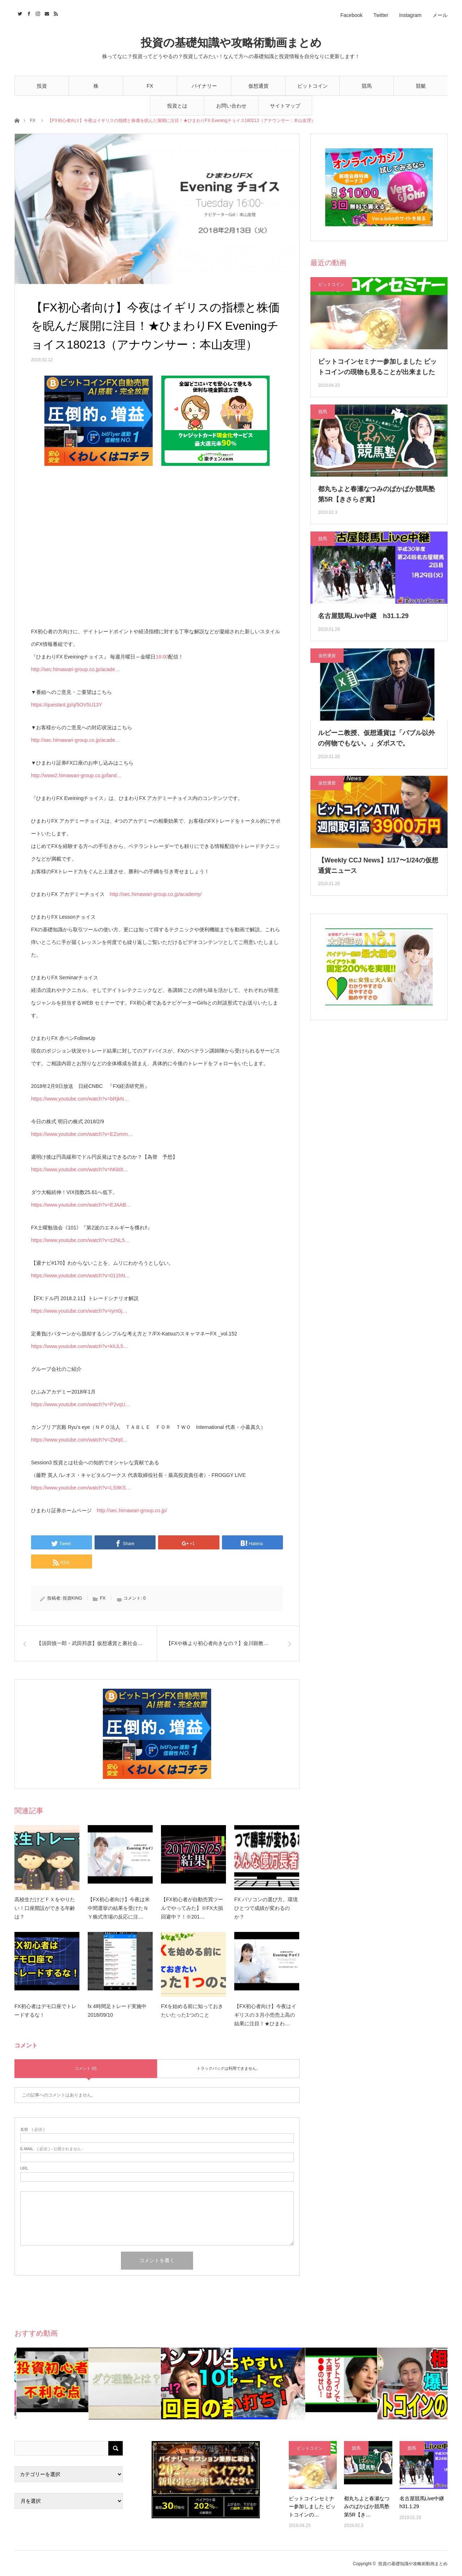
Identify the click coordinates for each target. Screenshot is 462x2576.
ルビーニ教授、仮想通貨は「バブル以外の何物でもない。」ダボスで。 (376, 738)
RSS (55, 12)
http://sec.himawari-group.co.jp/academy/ (156, 894)
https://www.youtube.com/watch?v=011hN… (80, 1275)
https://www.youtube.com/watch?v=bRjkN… (80, 1099)
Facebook (351, 15)
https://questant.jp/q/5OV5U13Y (66, 705)
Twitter (381, 15)
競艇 (421, 86)
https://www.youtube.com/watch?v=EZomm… (82, 1134)
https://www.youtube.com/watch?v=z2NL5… (80, 1240)
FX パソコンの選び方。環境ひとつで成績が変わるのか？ (266, 1908)
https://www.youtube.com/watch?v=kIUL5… (79, 1346)
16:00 (162, 657)
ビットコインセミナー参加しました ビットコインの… (312, 2507)
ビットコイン (312, 86)
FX (150, 86)
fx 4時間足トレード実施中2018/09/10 (117, 2010)
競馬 (367, 86)
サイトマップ (285, 106)
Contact (46, 12)
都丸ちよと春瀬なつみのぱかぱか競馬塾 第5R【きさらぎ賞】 (376, 494)
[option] (50, 2383)
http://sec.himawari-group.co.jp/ (132, 1510)
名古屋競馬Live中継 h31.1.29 (363, 616)
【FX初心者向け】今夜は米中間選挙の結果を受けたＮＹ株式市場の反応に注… (119, 1908)
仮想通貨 (258, 86)
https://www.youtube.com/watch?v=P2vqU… (80, 1404)
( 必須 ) (32, 2129)
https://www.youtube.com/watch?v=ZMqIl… (79, 1440)
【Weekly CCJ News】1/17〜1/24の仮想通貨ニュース (378, 865)
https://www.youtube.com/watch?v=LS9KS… (81, 1488)
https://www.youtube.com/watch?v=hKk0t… (79, 1169)
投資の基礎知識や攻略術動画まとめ (231, 42)
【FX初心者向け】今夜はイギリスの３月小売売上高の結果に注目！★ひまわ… (265, 2014)
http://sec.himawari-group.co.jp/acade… (75, 669)
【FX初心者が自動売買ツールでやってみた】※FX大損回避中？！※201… (192, 1908)
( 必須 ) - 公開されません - (52, 2149)
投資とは (177, 106)
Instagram (410, 15)
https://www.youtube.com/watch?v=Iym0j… (79, 1311)
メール (440, 15)
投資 (42, 86)
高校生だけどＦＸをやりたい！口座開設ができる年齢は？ (44, 1908)
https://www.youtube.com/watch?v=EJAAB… (81, 1205)
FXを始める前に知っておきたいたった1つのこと (192, 2010)
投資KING (72, 1598)
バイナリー (204, 86)
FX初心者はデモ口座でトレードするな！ (45, 2010)
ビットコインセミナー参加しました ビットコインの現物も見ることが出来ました (377, 367)
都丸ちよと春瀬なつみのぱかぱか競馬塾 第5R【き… (366, 2507)
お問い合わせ (231, 106)
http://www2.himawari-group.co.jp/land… (76, 775)
